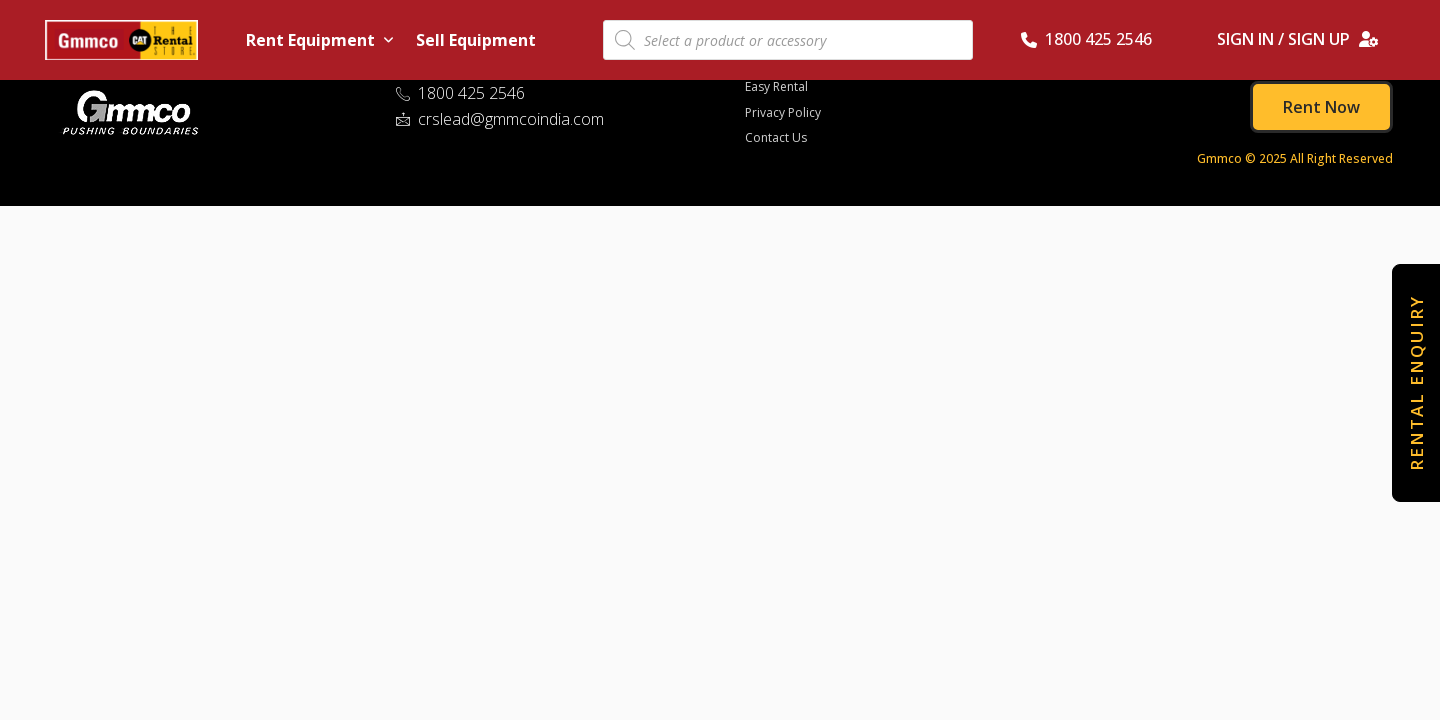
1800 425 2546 (1086, 39)
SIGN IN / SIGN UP (1298, 39)
